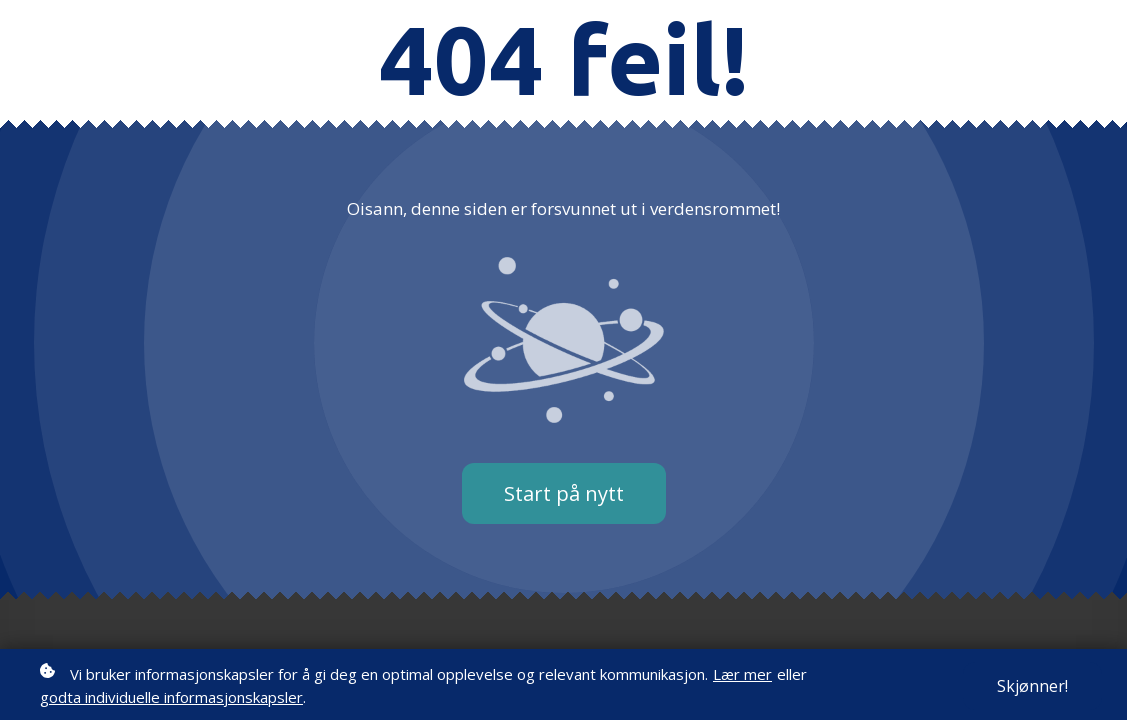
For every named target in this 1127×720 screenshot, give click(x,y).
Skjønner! (1032, 687)
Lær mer (742, 675)
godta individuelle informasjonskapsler (171, 698)
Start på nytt (564, 493)
